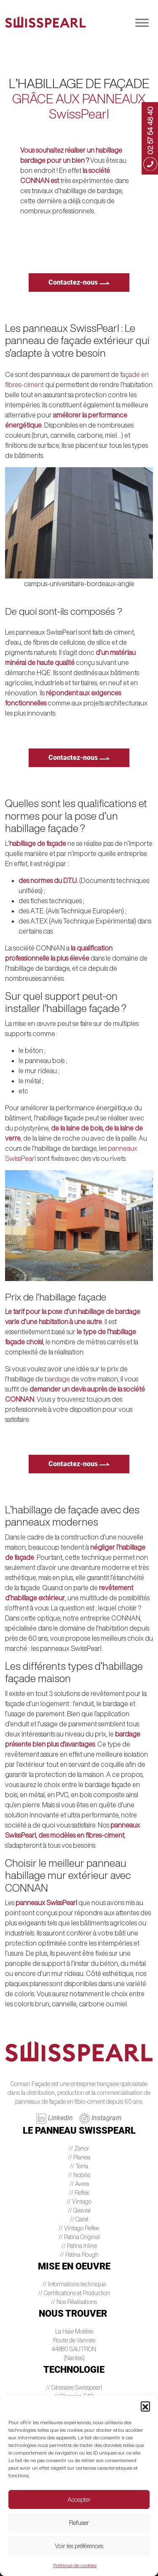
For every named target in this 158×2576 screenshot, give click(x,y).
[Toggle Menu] (142, 23)
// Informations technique (74, 2284)
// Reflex (79, 2193)
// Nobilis (79, 2175)
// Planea (79, 2157)
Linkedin (54, 2118)
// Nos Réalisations (74, 2302)
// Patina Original (79, 2237)
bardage (57, 1378)
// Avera (79, 2184)
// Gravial (79, 2210)
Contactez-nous (79, 282)
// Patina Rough (79, 2255)
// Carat (79, 2219)
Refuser (79, 2522)
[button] (145, 2406)
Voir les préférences (79, 2546)
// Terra (79, 2166)
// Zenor (79, 2148)
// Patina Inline (79, 2246)
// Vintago (79, 2202)
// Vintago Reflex (79, 2228)
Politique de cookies (74, 2565)
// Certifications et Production (74, 2293)
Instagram (101, 2118)
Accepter (79, 2499)
